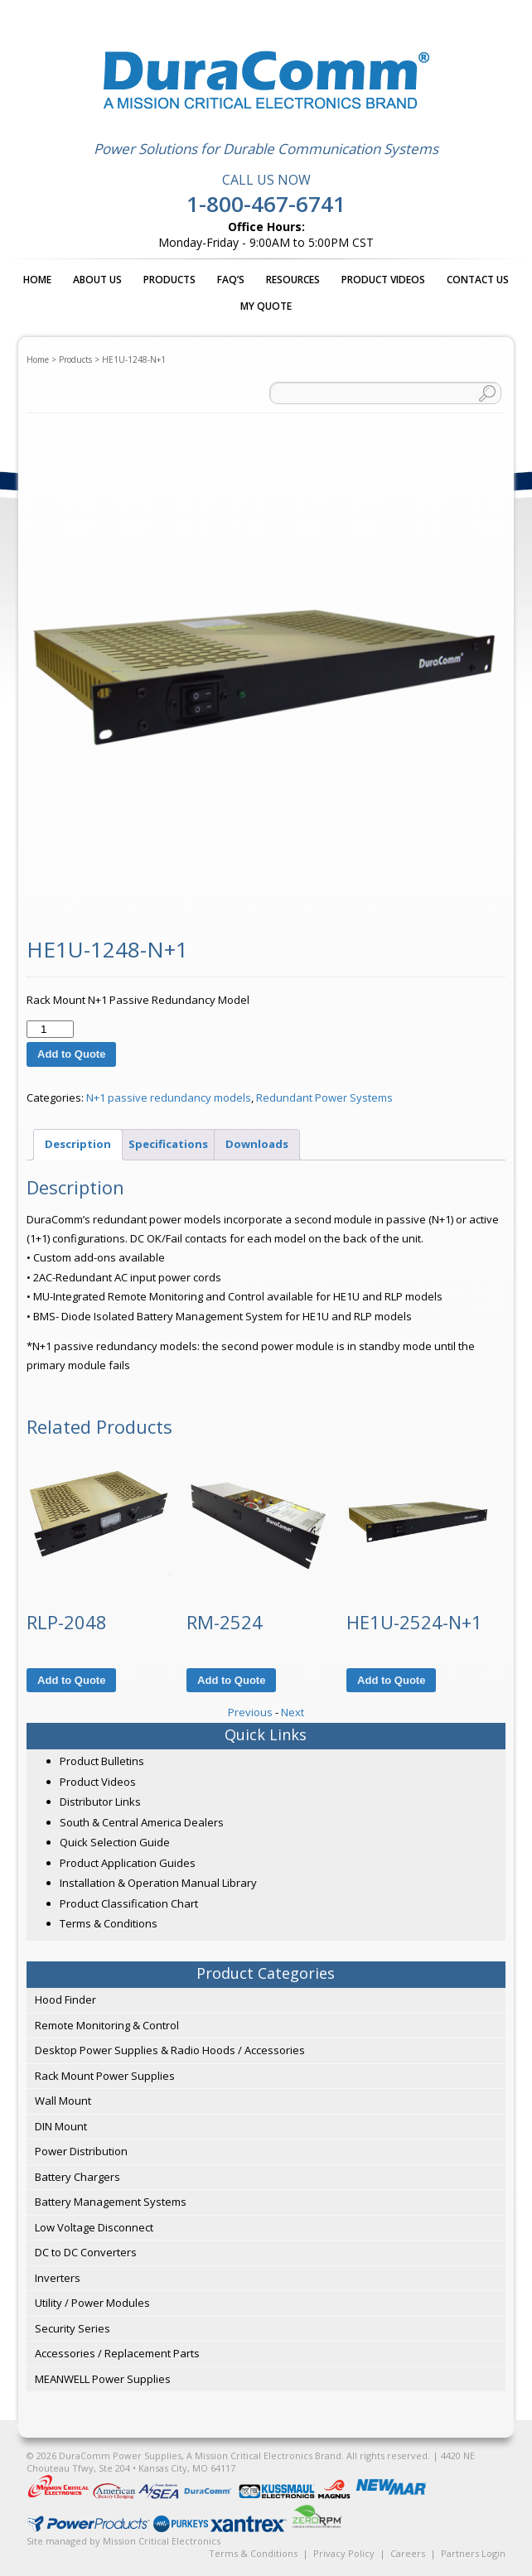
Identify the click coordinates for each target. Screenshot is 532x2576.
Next (292, 1712)
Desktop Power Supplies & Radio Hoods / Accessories (170, 2050)
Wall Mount (63, 2100)
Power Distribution (81, 2151)
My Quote (266, 306)
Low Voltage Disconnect (94, 2227)
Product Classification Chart (129, 1903)
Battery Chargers (77, 2176)
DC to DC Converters (86, 2252)
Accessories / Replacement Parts (117, 2353)
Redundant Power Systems (324, 1097)
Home (37, 280)
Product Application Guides (128, 1862)
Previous (250, 1712)
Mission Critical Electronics (161, 2541)
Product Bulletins (102, 1761)
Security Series (72, 2328)
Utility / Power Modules (92, 2302)
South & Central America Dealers (142, 1822)
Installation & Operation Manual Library (158, 1882)
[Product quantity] (50, 1029)
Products (169, 280)
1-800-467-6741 (266, 204)
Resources (293, 280)
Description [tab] (78, 1143)
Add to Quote (71, 1054)
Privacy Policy (344, 2553)
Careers (407, 2553)
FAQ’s (230, 280)
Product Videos (383, 280)
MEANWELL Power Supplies (103, 2378)
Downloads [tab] (256, 1143)
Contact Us (478, 280)
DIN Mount (61, 2126)
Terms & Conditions (108, 1923)
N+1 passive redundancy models (168, 1097)
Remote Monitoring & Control (107, 2025)
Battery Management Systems (110, 2201)
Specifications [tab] (168, 1143)
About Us (97, 280)
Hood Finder (65, 1999)
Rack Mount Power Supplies (105, 2075)
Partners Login (473, 2553)
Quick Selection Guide (115, 1842)
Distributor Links (100, 1801)
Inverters (57, 2277)
